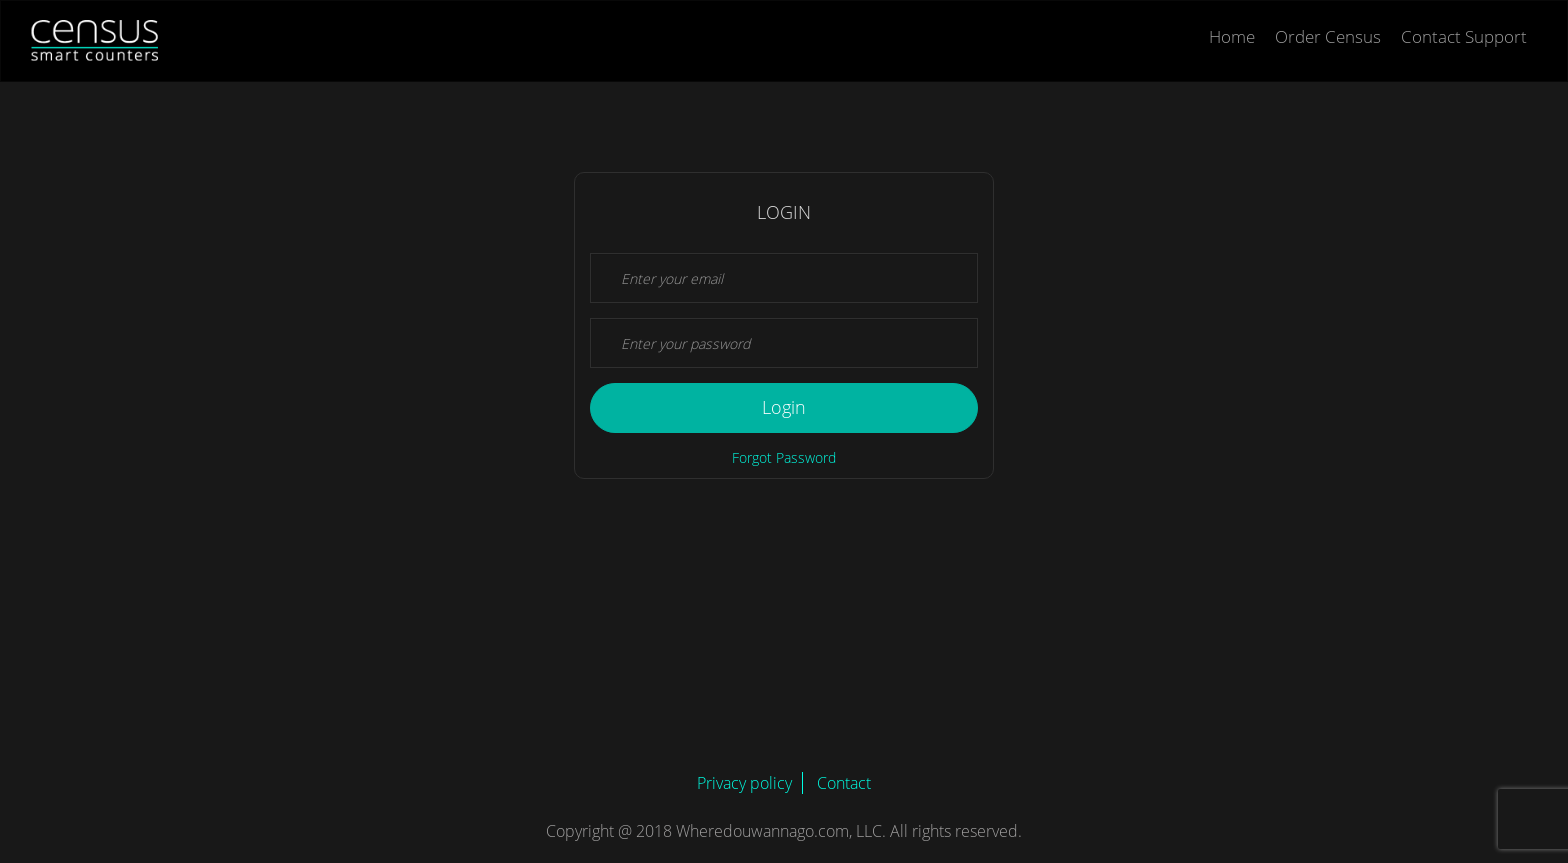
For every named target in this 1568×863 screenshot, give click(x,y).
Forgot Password (784, 457)
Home (1232, 36)
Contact (844, 783)
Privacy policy (744, 783)
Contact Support (1464, 36)
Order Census (1328, 36)
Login (784, 407)
